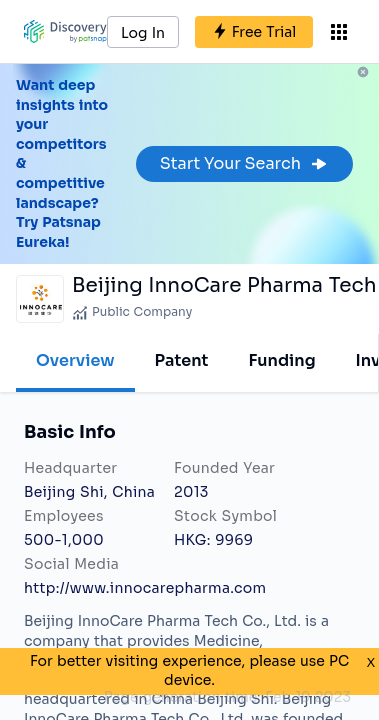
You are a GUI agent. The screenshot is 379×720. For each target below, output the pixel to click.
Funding (281, 360)
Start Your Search (244, 163)
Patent (182, 360)
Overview (75, 360)
